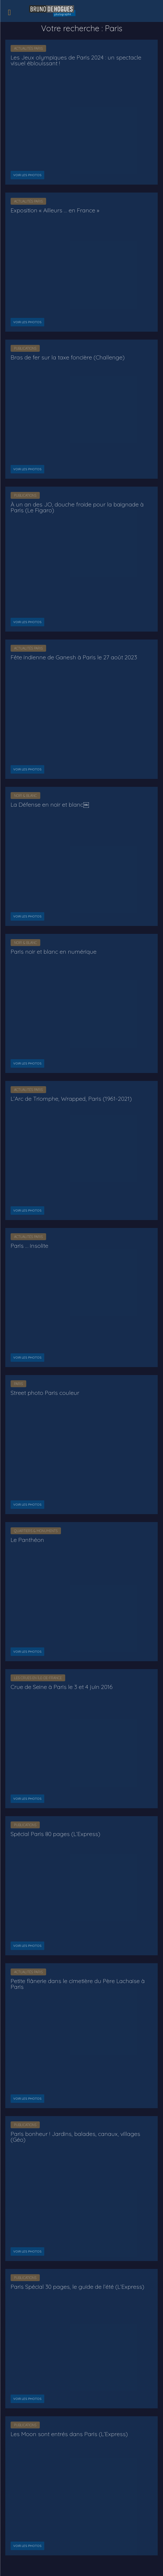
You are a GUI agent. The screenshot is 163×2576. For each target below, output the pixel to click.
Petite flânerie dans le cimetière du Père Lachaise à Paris (78, 1983)
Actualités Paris (28, 48)
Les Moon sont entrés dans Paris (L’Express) (69, 2434)
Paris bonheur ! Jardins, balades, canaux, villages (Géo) (75, 2136)
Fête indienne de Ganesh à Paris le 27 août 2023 (74, 657)
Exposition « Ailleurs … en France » (55, 210)
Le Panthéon (27, 1539)
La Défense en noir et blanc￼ (50, 804)
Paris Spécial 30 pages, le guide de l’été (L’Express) (77, 2286)
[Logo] (53, 10)
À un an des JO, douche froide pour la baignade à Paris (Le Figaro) (77, 507)
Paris (18, 1384)
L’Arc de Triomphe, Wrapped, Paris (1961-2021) (71, 1098)
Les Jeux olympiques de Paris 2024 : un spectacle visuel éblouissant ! (76, 60)
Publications (25, 348)
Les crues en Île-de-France (38, 1678)
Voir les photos (27, 175)
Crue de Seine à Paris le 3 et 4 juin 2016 (62, 1687)
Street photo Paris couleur (45, 1392)
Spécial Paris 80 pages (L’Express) (55, 1834)
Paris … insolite (29, 1245)
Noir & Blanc (25, 795)
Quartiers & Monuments (36, 1531)
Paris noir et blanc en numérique (53, 951)
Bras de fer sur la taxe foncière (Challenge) (68, 357)
